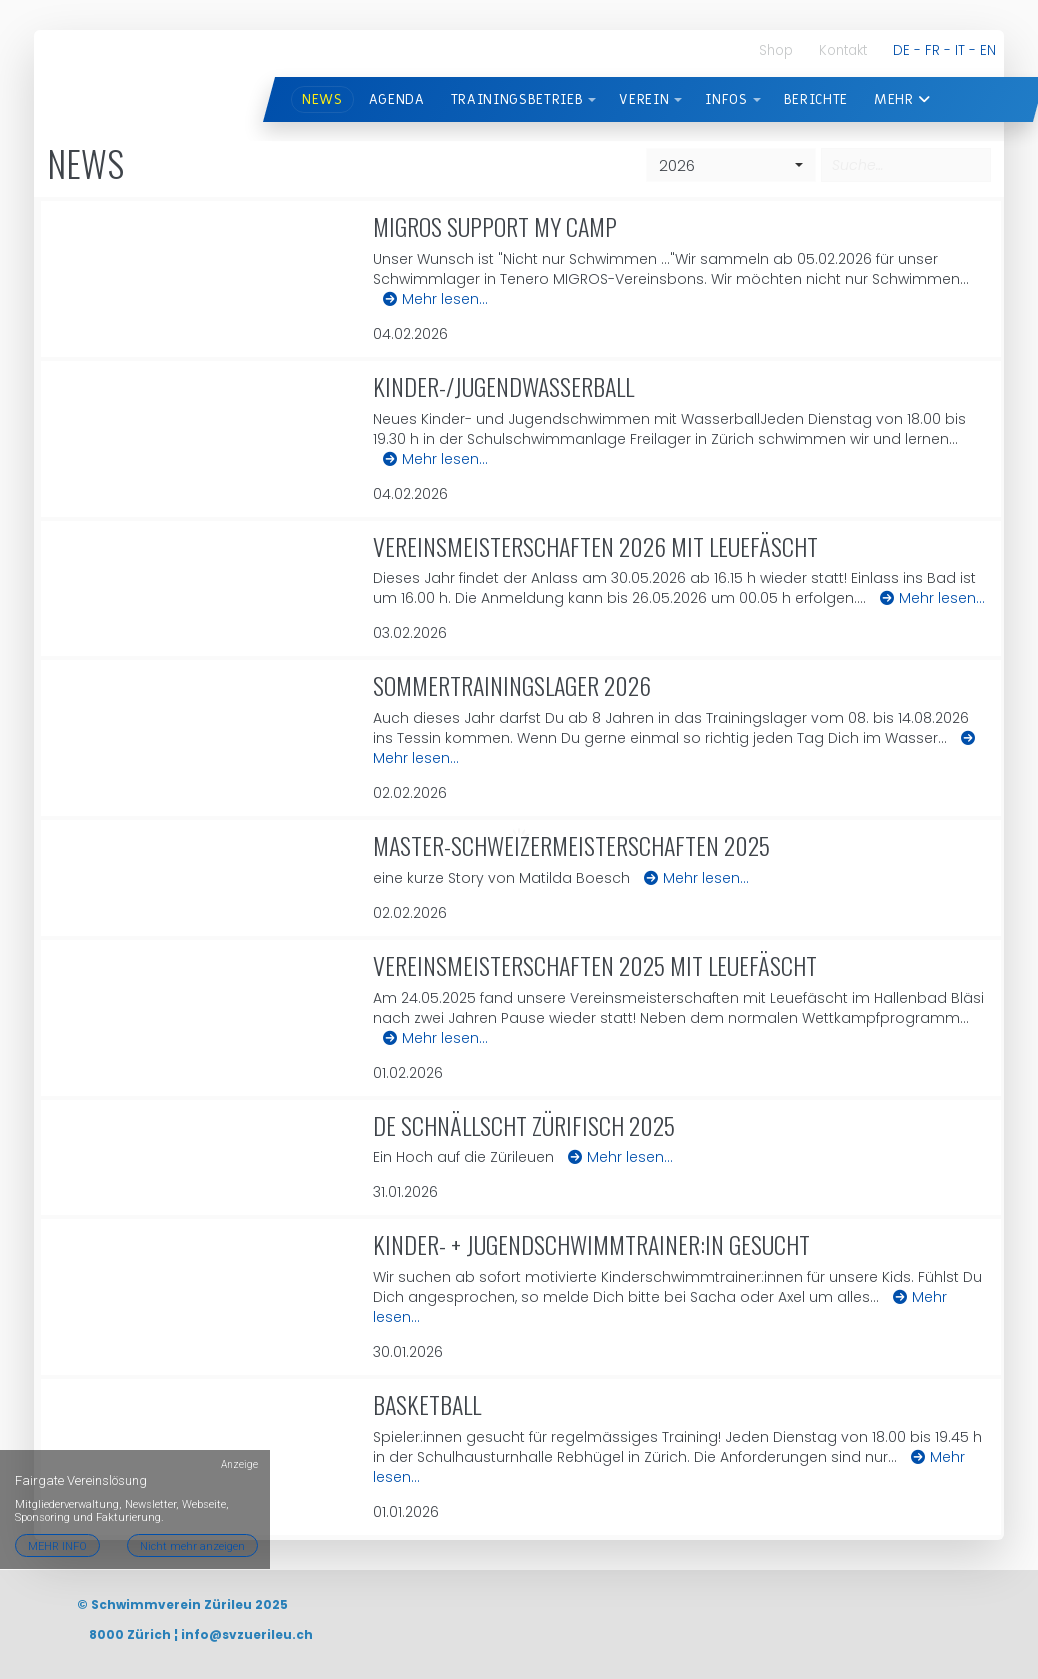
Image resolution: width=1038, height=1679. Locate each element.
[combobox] (731, 165)
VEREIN (644, 99)
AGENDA (397, 99)
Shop (776, 50)
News (322, 99)
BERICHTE (816, 99)
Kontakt (843, 50)
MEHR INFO (57, 1490)
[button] (592, 100)
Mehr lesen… (435, 299)
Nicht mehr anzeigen (194, 1490)
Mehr (902, 99)
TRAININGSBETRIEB (517, 99)
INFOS (726, 99)
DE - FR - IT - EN (944, 50)
